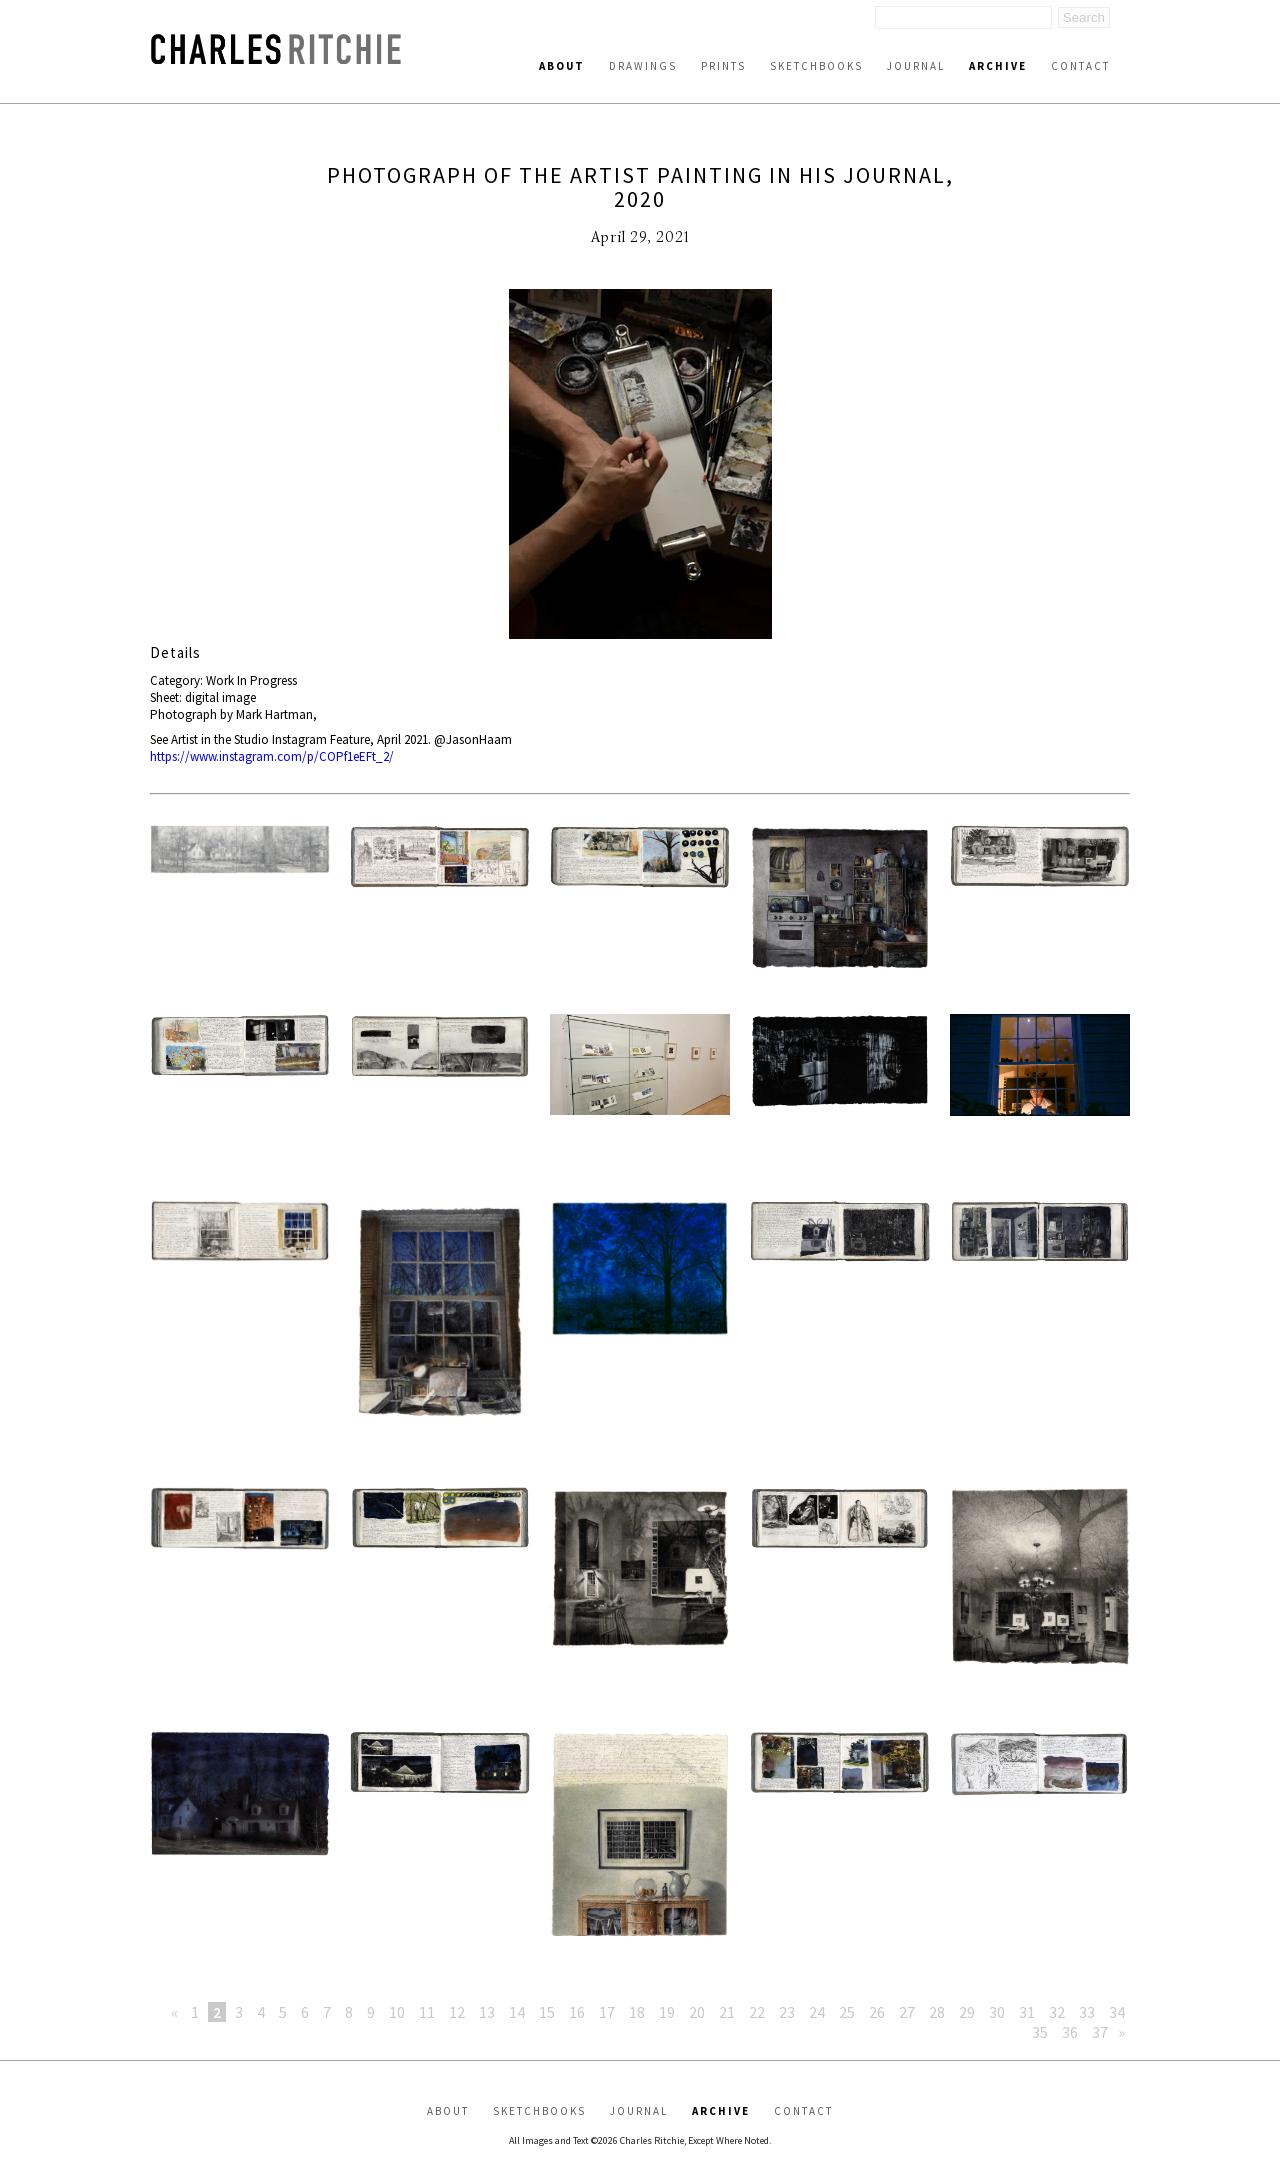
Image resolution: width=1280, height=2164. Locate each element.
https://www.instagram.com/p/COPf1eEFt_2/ (272, 756)
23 (787, 2012)
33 (1087, 2012)
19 (667, 2012)
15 (547, 2012)
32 (1057, 2012)
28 (937, 2012)
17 (607, 2012)
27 (907, 2012)
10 (397, 2012)
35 (1040, 2032)
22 (757, 2012)
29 (967, 2012)
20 (697, 2012)
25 (847, 2012)
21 (727, 2012)
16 (577, 2012)
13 (487, 2012)
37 (1100, 2032)
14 (517, 2012)
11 (427, 2012)
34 (1117, 2012)
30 (997, 2012)
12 (457, 2012)
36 (1070, 2032)
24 (817, 2012)
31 (1027, 2012)
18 (637, 2012)
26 (877, 2012)
